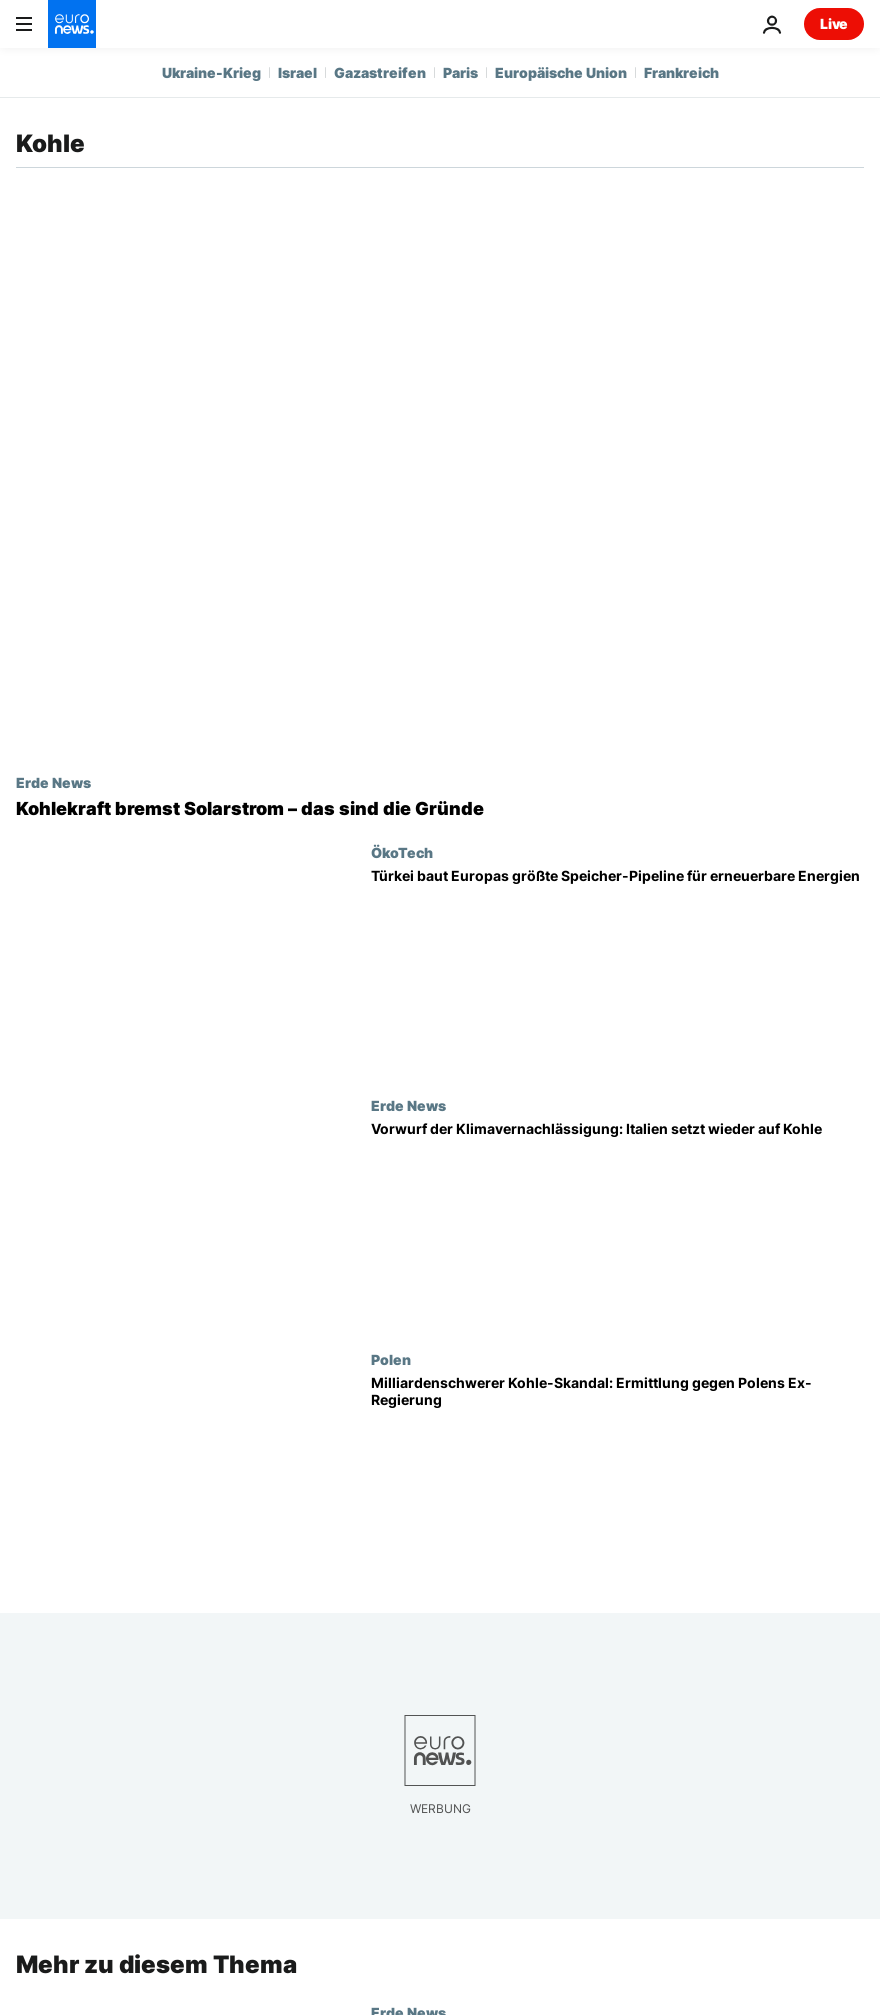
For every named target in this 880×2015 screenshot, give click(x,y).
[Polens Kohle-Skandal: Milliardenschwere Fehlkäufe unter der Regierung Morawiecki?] (617, 1478)
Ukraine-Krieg (211, 72)
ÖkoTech (402, 852)
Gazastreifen (380, 72)
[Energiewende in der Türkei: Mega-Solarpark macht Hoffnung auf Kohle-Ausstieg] (617, 971)
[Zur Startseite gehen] (72, 24)
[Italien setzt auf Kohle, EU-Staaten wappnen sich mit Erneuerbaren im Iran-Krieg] (617, 1224)
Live (834, 23)
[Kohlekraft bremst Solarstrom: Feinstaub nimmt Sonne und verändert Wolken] (440, 809)
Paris (460, 72)
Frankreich (681, 72)
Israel (297, 72)
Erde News (53, 782)
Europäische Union (561, 72)
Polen (391, 1359)
